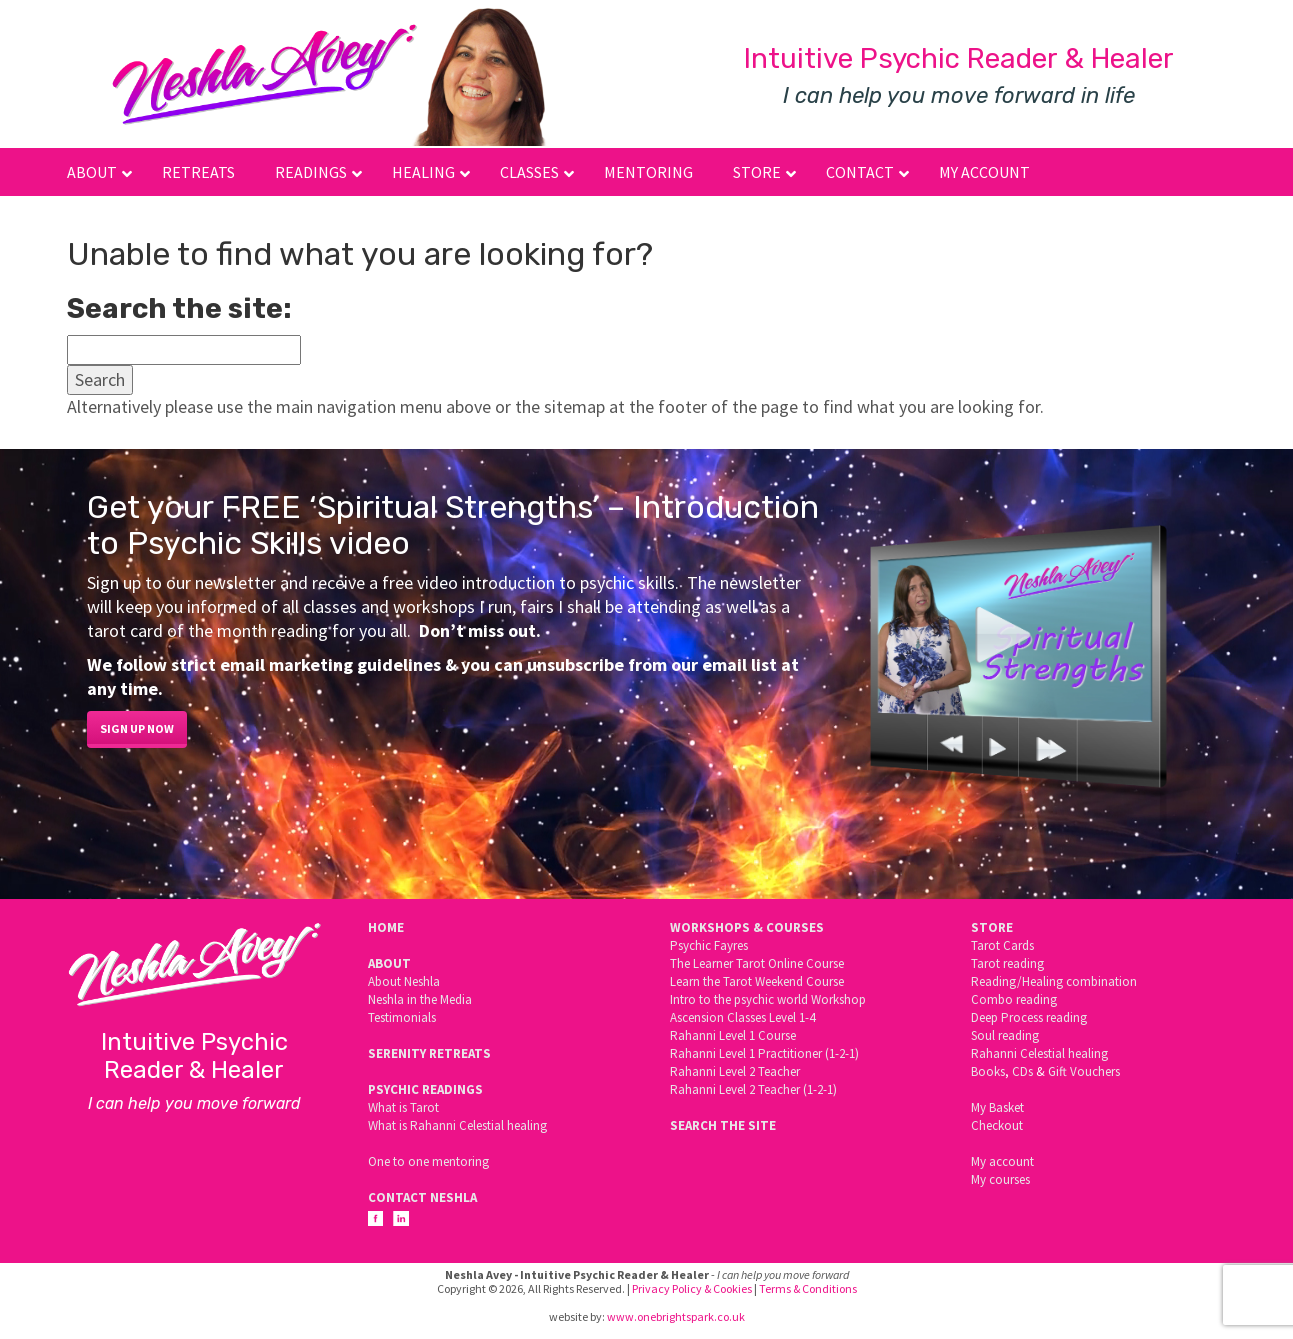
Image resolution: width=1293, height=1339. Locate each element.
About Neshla (404, 981)
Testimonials (402, 1017)
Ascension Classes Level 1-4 (742, 1017)
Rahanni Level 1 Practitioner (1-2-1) (764, 1053)
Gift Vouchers (1084, 1071)
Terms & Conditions (808, 1288)
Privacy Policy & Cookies (692, 1288)
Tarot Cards (1002, 945)
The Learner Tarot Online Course (757, 963)
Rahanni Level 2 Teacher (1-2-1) (753, 1089)
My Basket (997, 1107)
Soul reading (1005, 1035)
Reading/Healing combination (1054, 981)
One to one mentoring (428, 1161)
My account (1002, 1161)
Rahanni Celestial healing (1039, 1053)
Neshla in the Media (420, 999)
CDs (1022, 1071)
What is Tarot (403, 1107)
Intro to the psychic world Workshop (768, 999)
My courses (1000, 1179)
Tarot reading (1007, 963)
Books (988, 1071)
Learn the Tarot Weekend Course (757, 981)
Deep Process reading (1029, 1017)
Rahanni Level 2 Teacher (735, 1071)
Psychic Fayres (709, 945)
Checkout (997, 1125)
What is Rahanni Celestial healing (457, 1125)
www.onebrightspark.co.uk (676, 1316)
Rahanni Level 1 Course (733, 1035)
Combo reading (1014, 999)
